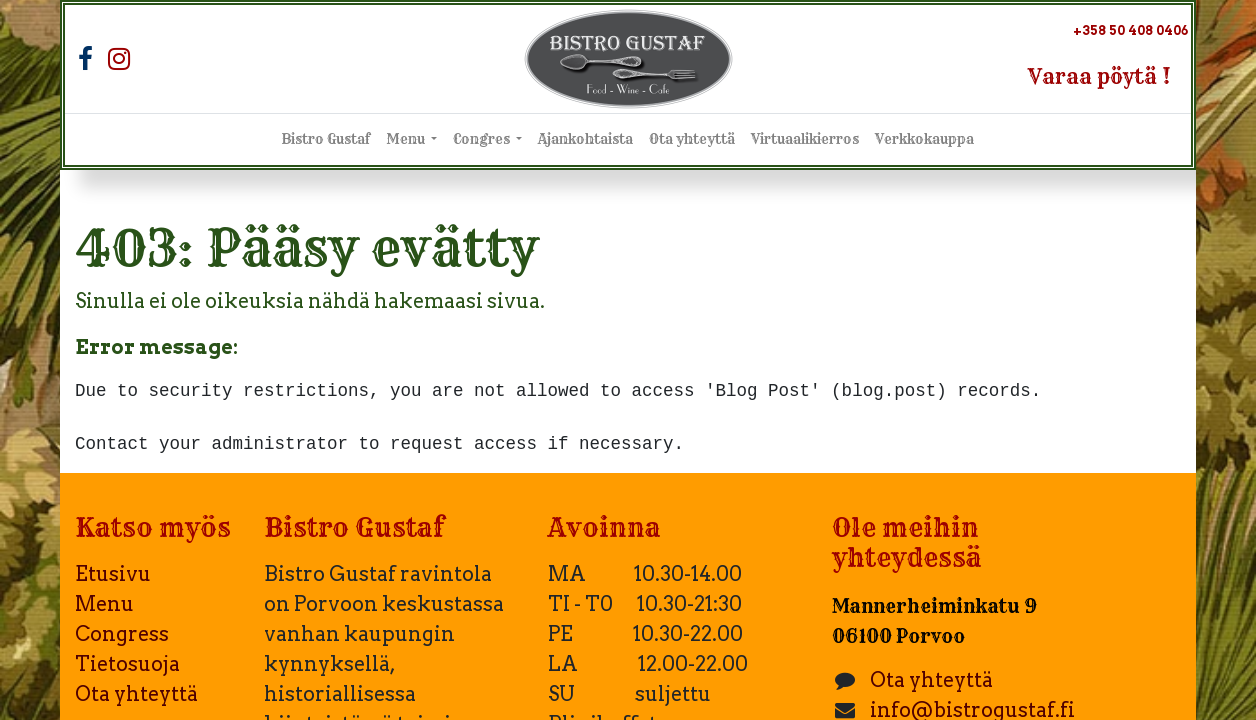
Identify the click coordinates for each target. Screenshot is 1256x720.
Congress (122, 634)
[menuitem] (326, 140)
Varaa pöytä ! (1099, 76)
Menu (104, 604)
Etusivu (113, 574)
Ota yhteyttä (136, 694)
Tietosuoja (127, 664)
